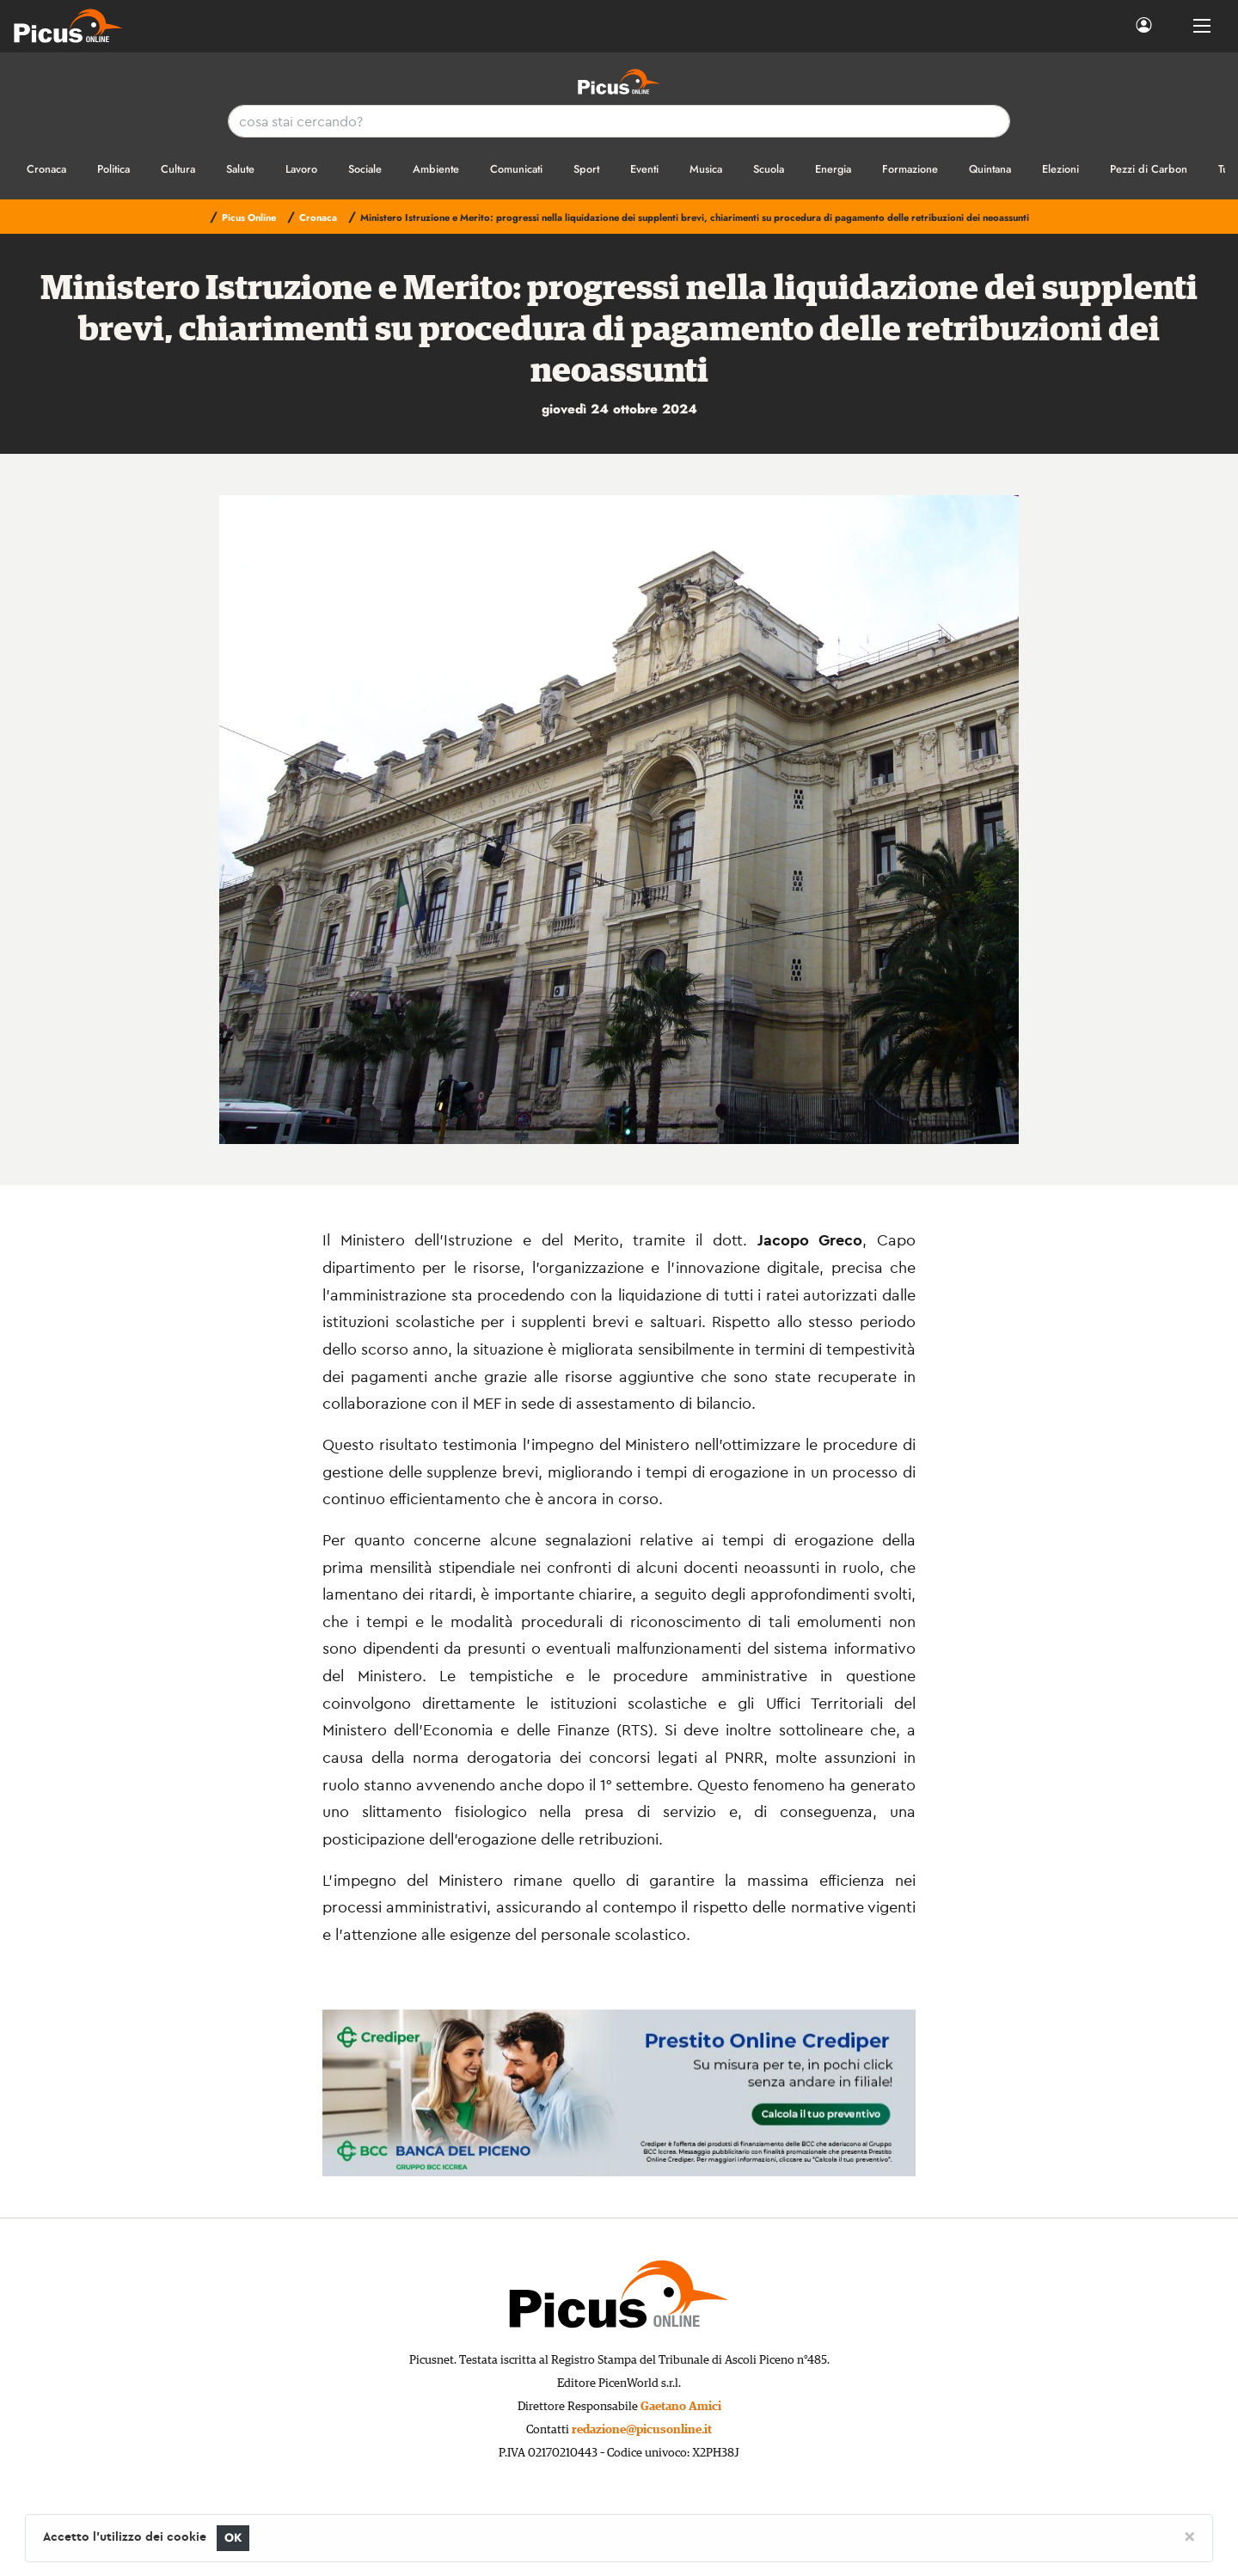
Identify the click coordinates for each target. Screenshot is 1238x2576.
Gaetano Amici (680, 2407)
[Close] (1189, 2535)
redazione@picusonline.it (642, 2430)
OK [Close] (233, 2538)
